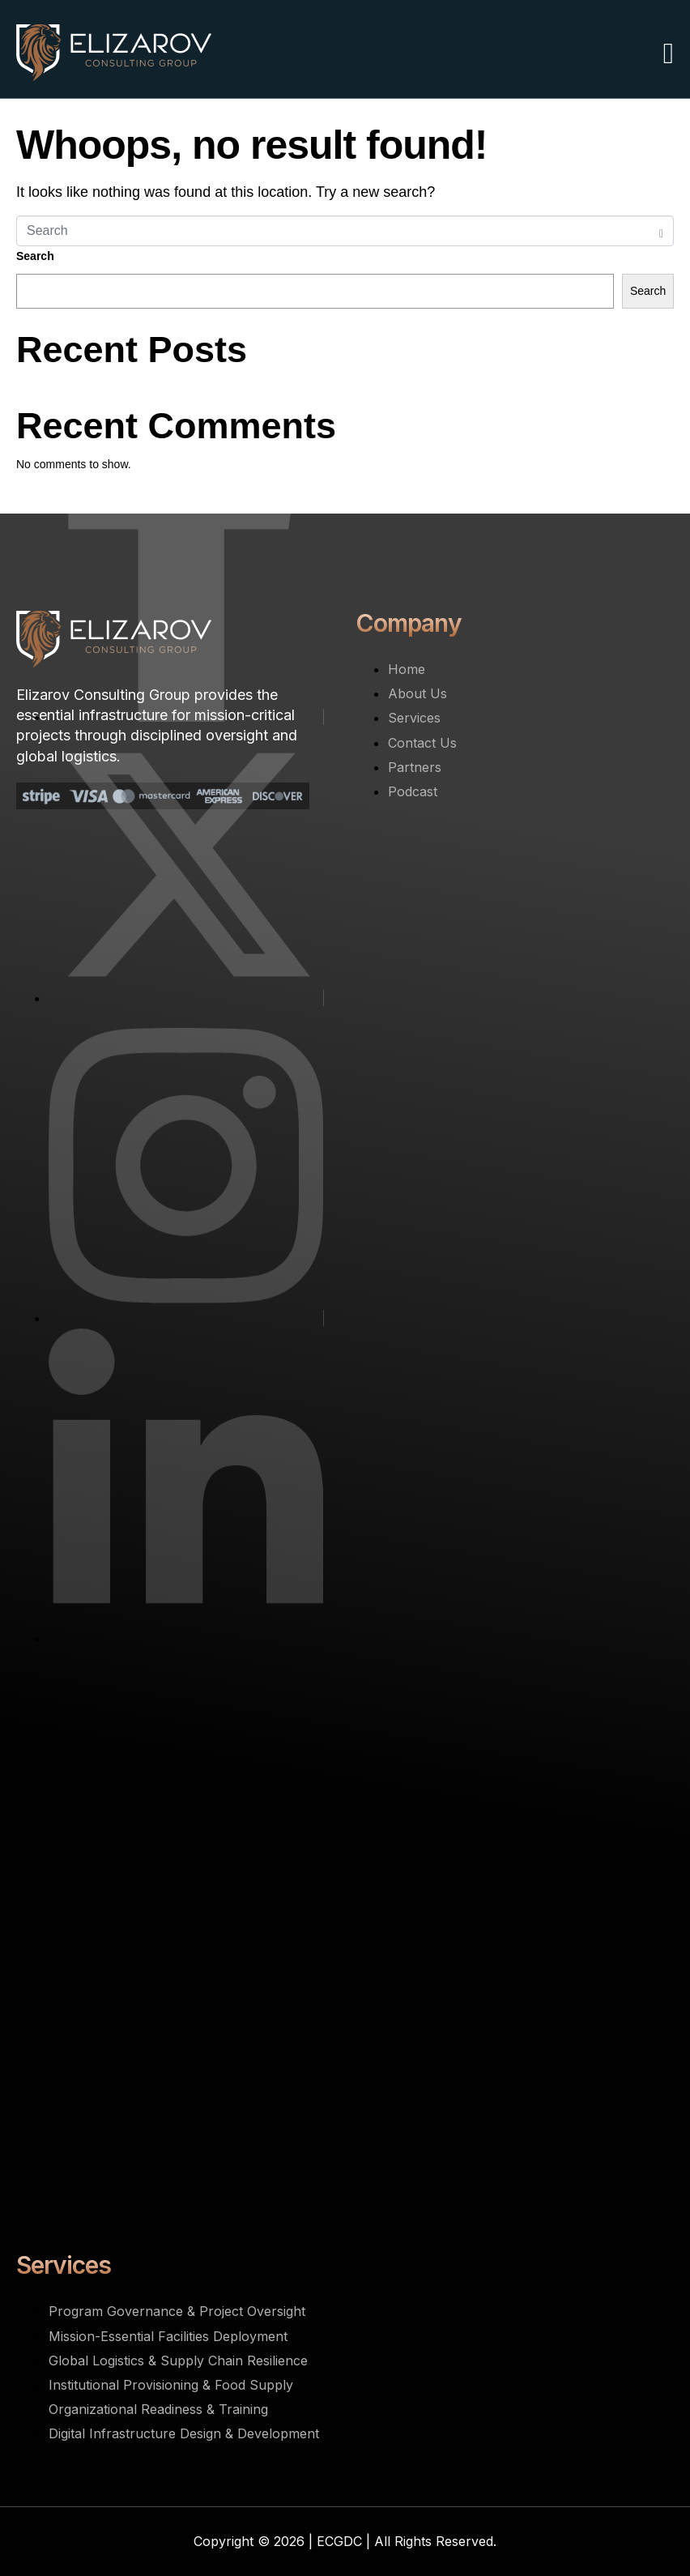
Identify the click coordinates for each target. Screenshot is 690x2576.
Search (35, 255)
